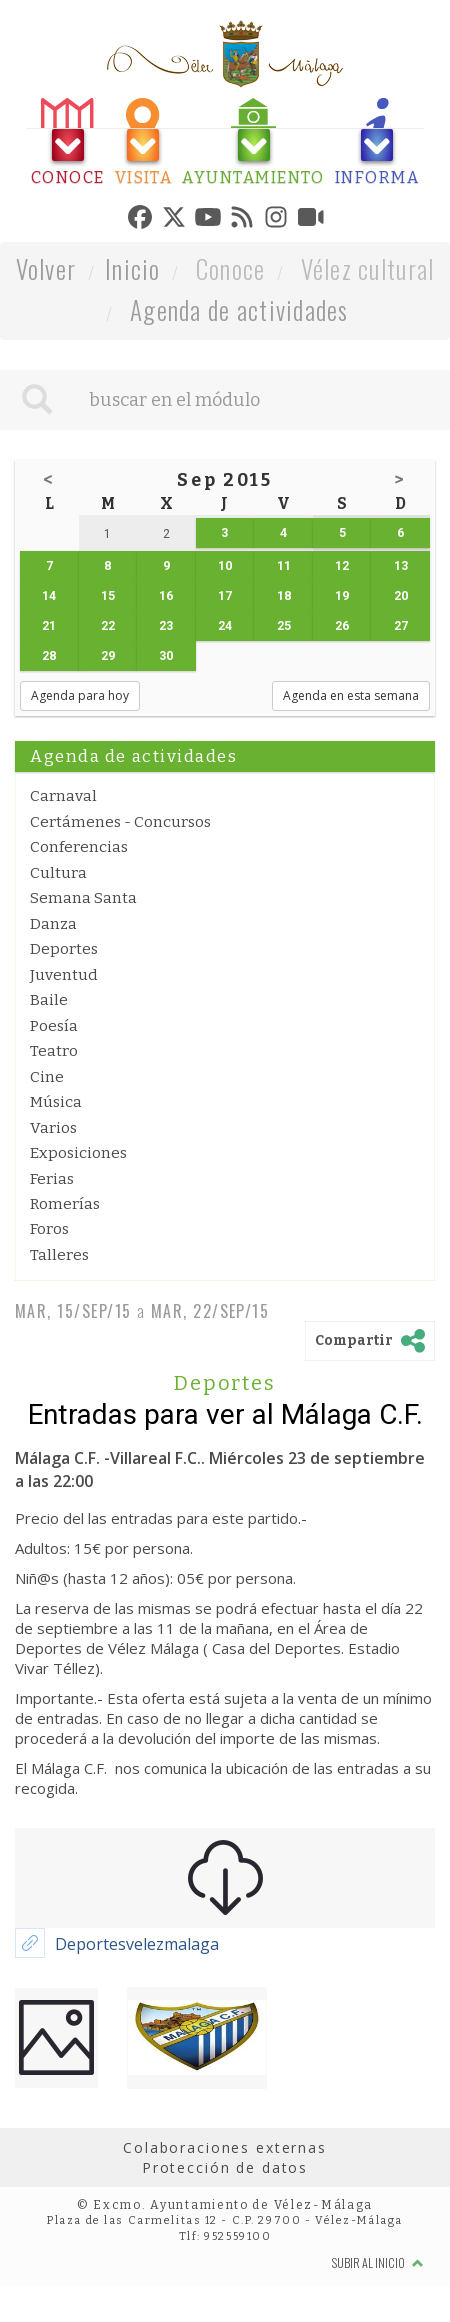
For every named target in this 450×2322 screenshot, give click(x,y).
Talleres (59, 1255)
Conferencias (79, 847)
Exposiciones (78, 1153)
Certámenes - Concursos (120, 822)
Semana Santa (83, 898)
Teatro (54, 1051)
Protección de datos (225, 2167)
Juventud (64, 975)
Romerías (65, 1204)
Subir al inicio (378, 2262)
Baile (49, 1000)
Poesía (54, 1026)
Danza (53, 924)
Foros (49, 1229)
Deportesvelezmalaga (137, 1944)
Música (56, 1102)
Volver (46, 268)
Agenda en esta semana (351, 695)
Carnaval (63, 796)
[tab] (68, 142)
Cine (47, 1077)
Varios (53, 1128)
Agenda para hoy (80, 695)
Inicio (133, 268)
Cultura (58, 873)
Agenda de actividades (239, 309)
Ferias (52, 1179)
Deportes (64, 949)
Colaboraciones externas (225, 2147)
